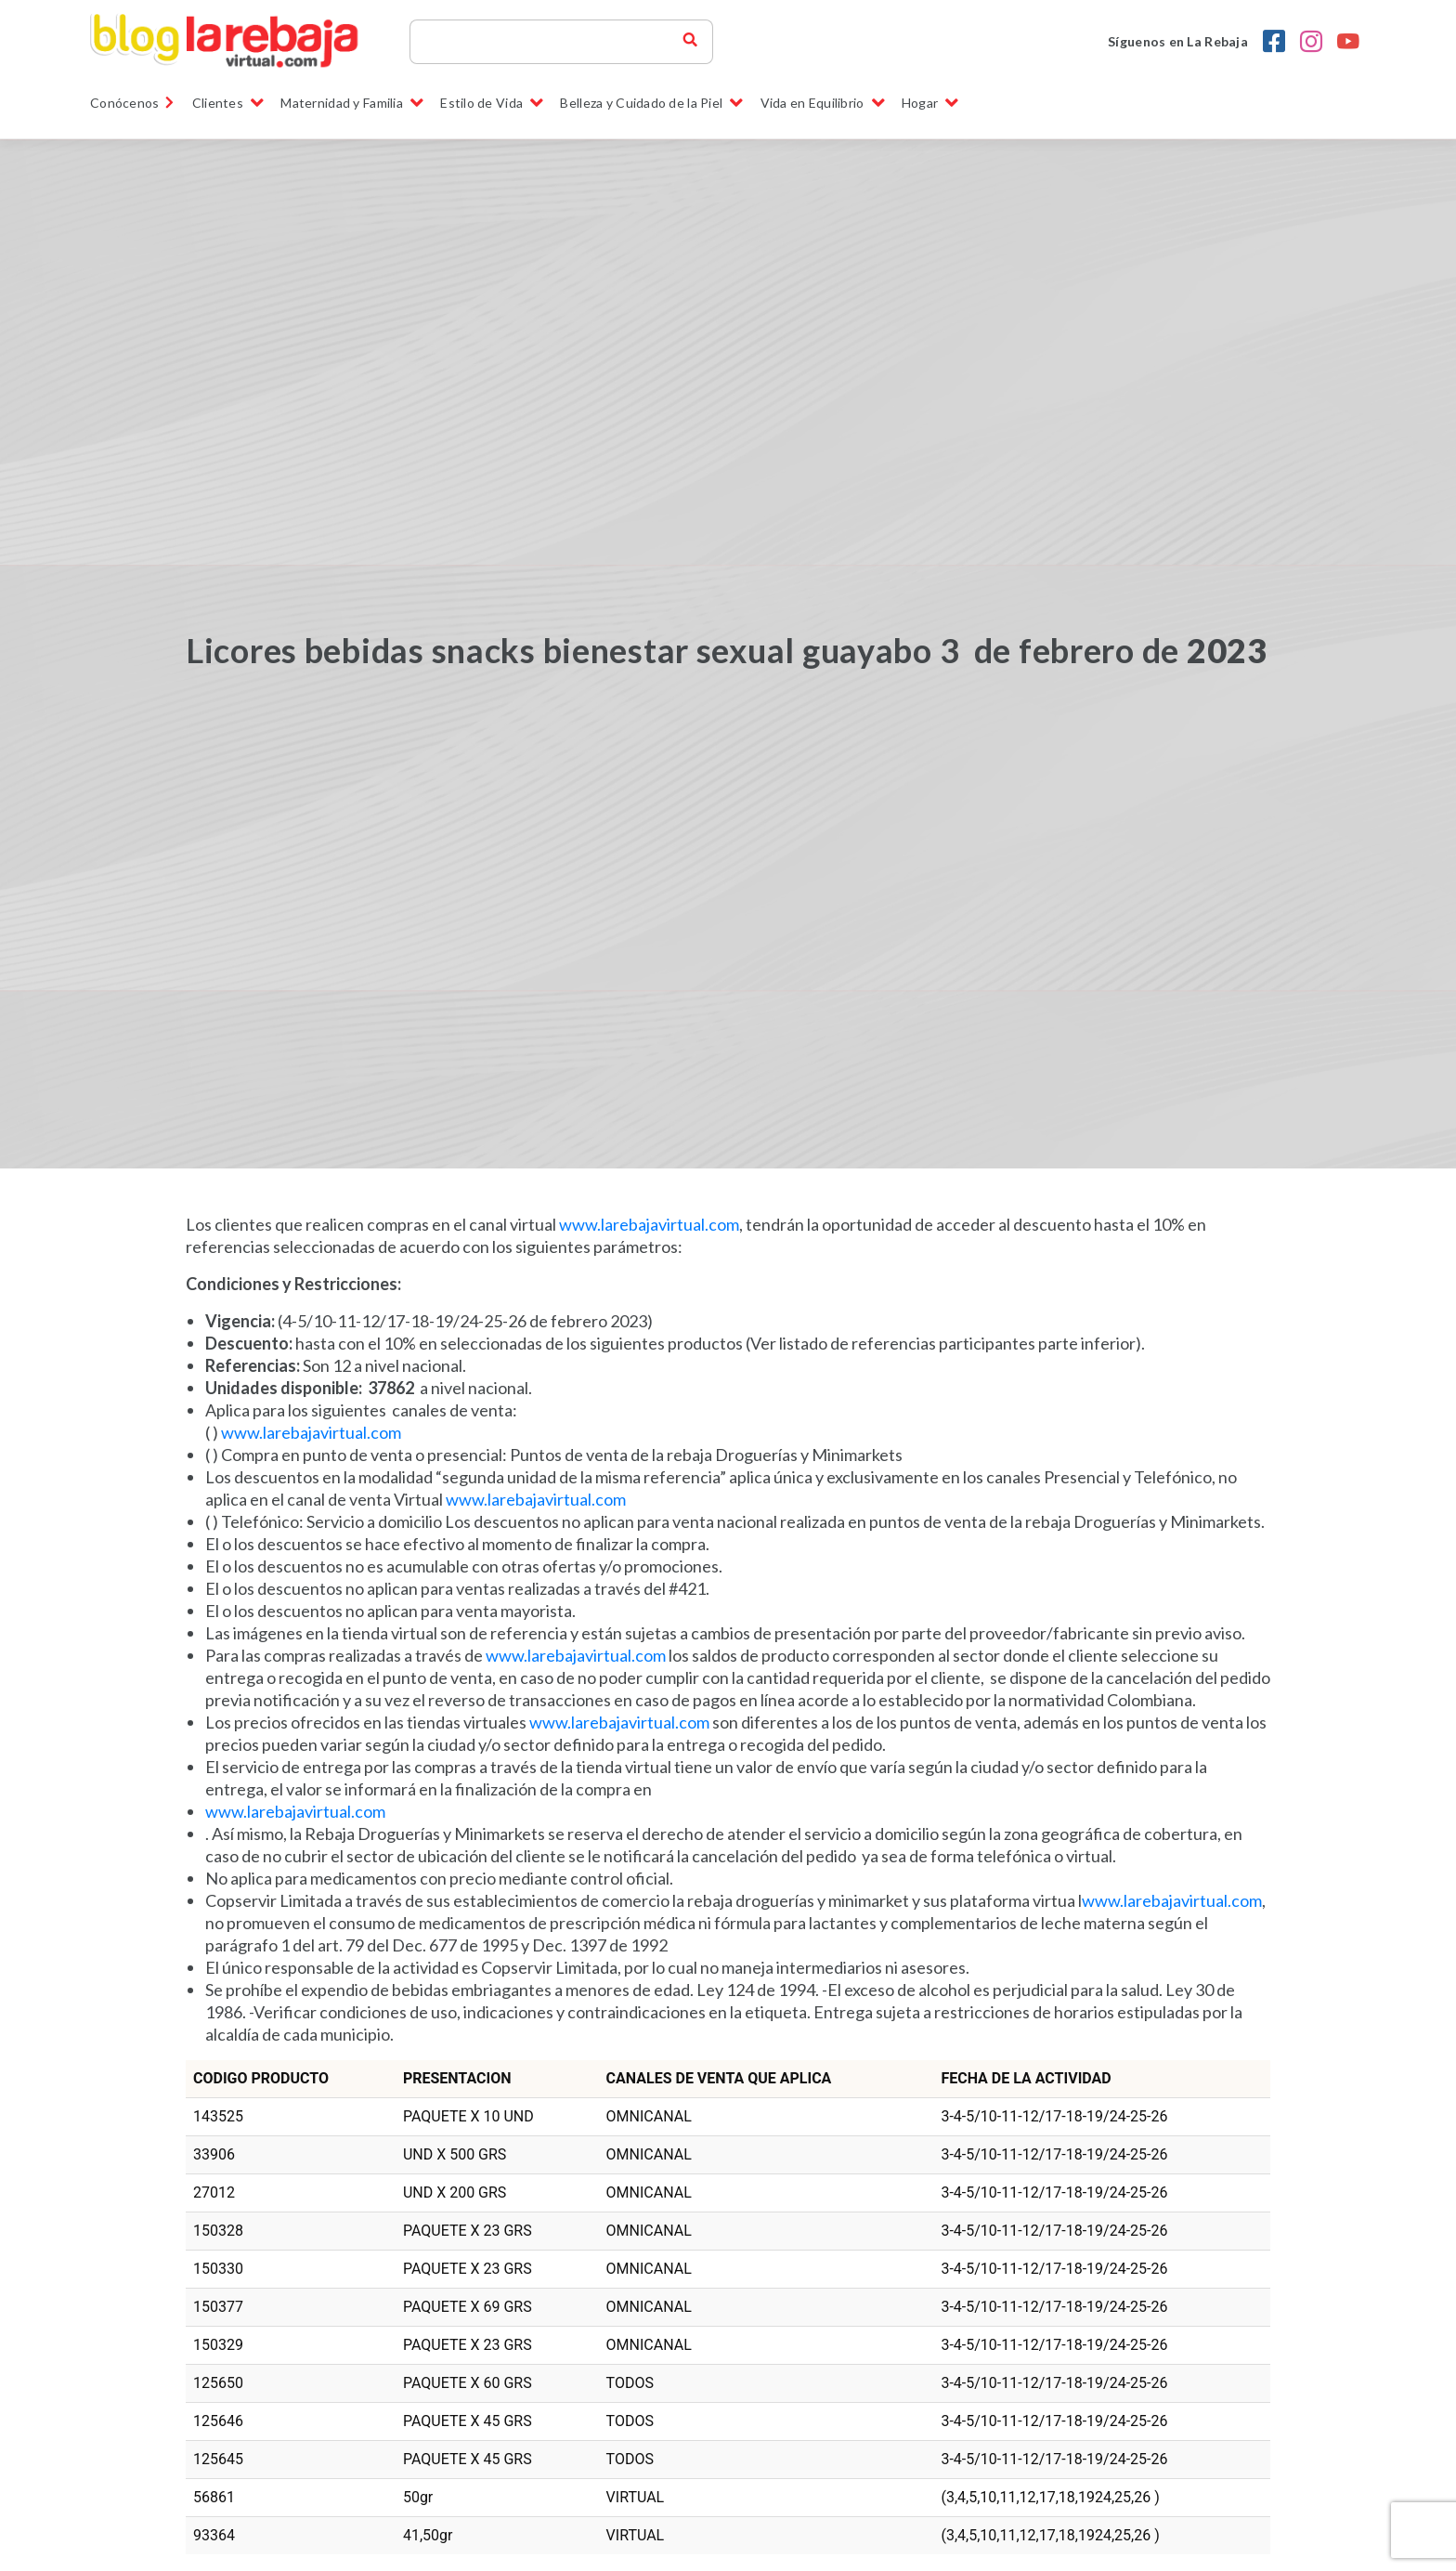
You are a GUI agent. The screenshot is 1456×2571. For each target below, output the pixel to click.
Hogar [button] (930, 103)
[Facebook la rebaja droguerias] (1274, 42)
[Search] (554, 41)
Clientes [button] (228, 103)
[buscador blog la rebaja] (689, 42)
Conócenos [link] (133, 103)
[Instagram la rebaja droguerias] (1311, 42)
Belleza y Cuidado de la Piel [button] (651, 103)
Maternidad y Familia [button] (351, 103)
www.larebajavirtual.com (649, 1224)
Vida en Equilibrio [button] (822, 103)
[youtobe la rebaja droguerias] (1348, 42)
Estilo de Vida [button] (491, 103)
